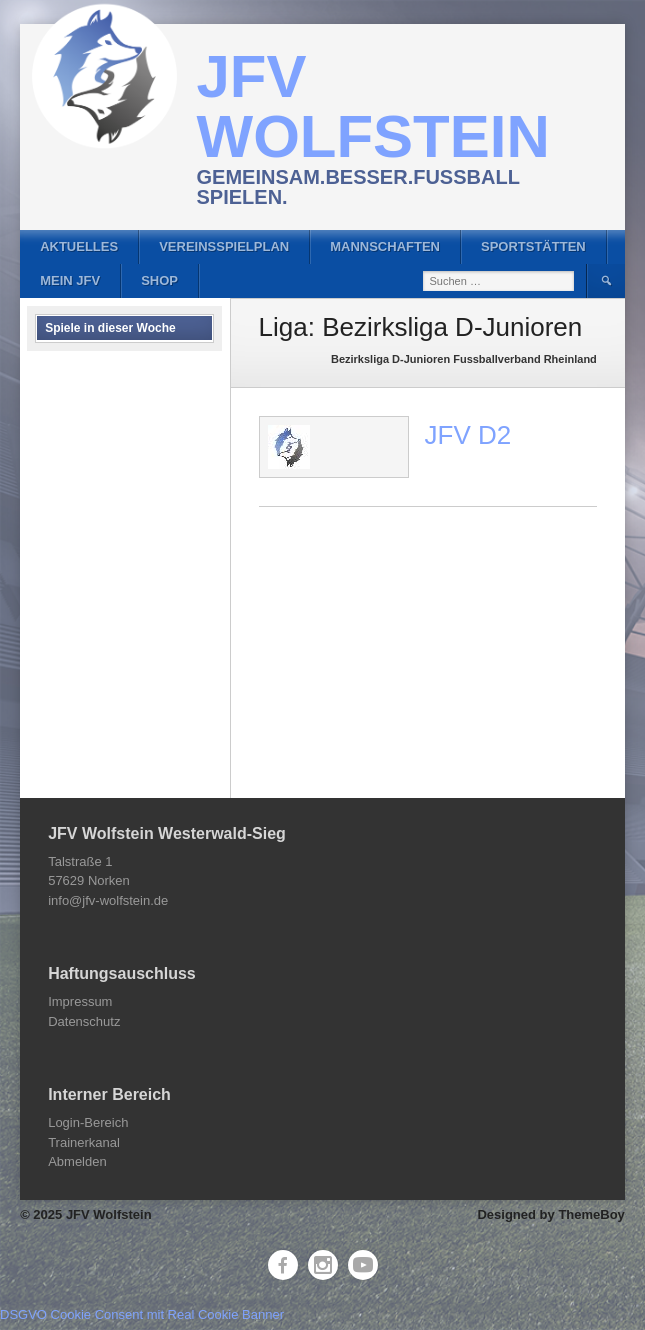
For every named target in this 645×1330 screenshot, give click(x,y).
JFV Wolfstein (373, 106)
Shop (159, 280)
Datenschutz (84, 1021)
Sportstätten (533, 246)
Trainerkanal (84, 1142)
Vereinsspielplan (224, 246)
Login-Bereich (88, 1122)
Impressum (80, 1001)
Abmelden (77, 1161)
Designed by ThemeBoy (550, 1214)
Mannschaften (385, 246)
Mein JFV (70, 280)
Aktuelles (79, 246)
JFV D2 (468, 435)
